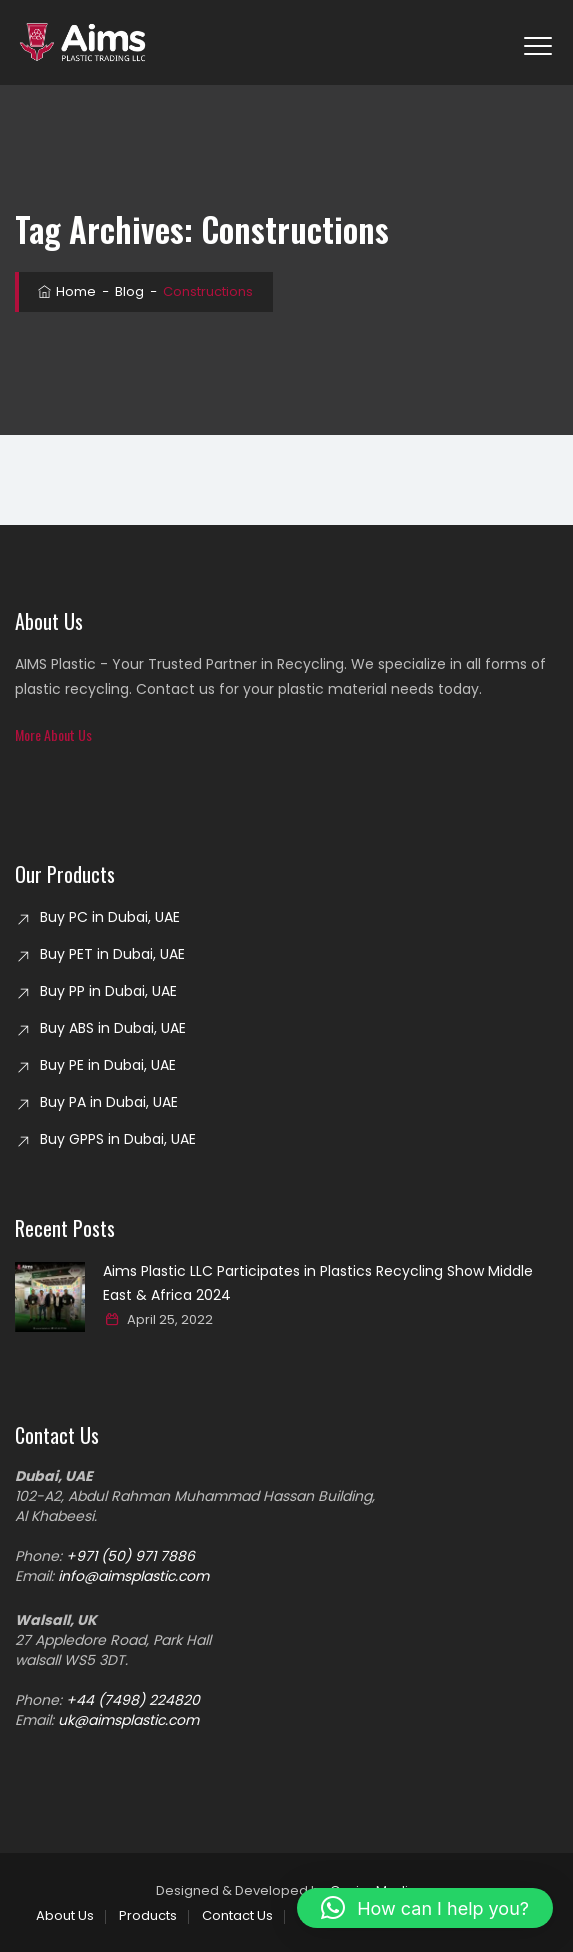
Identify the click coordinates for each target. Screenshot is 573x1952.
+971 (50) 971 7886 (130, 1556)
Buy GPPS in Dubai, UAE (118, 1139)
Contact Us (237, 1915)
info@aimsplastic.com (133, 1576)
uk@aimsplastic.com (128, 1720)
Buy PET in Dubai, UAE (112, 954)
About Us (65, 1915)
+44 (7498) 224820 (133, 1700)
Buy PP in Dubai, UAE (108, 991)
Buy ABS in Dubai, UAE (113, 1028)
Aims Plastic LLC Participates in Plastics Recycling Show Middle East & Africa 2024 (318, 1283)
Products (148, 1915)
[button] (53, 734)
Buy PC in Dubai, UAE (110, 917)
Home (65, 291)
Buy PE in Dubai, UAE (108, 1065)
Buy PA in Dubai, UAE (109, 1102)
